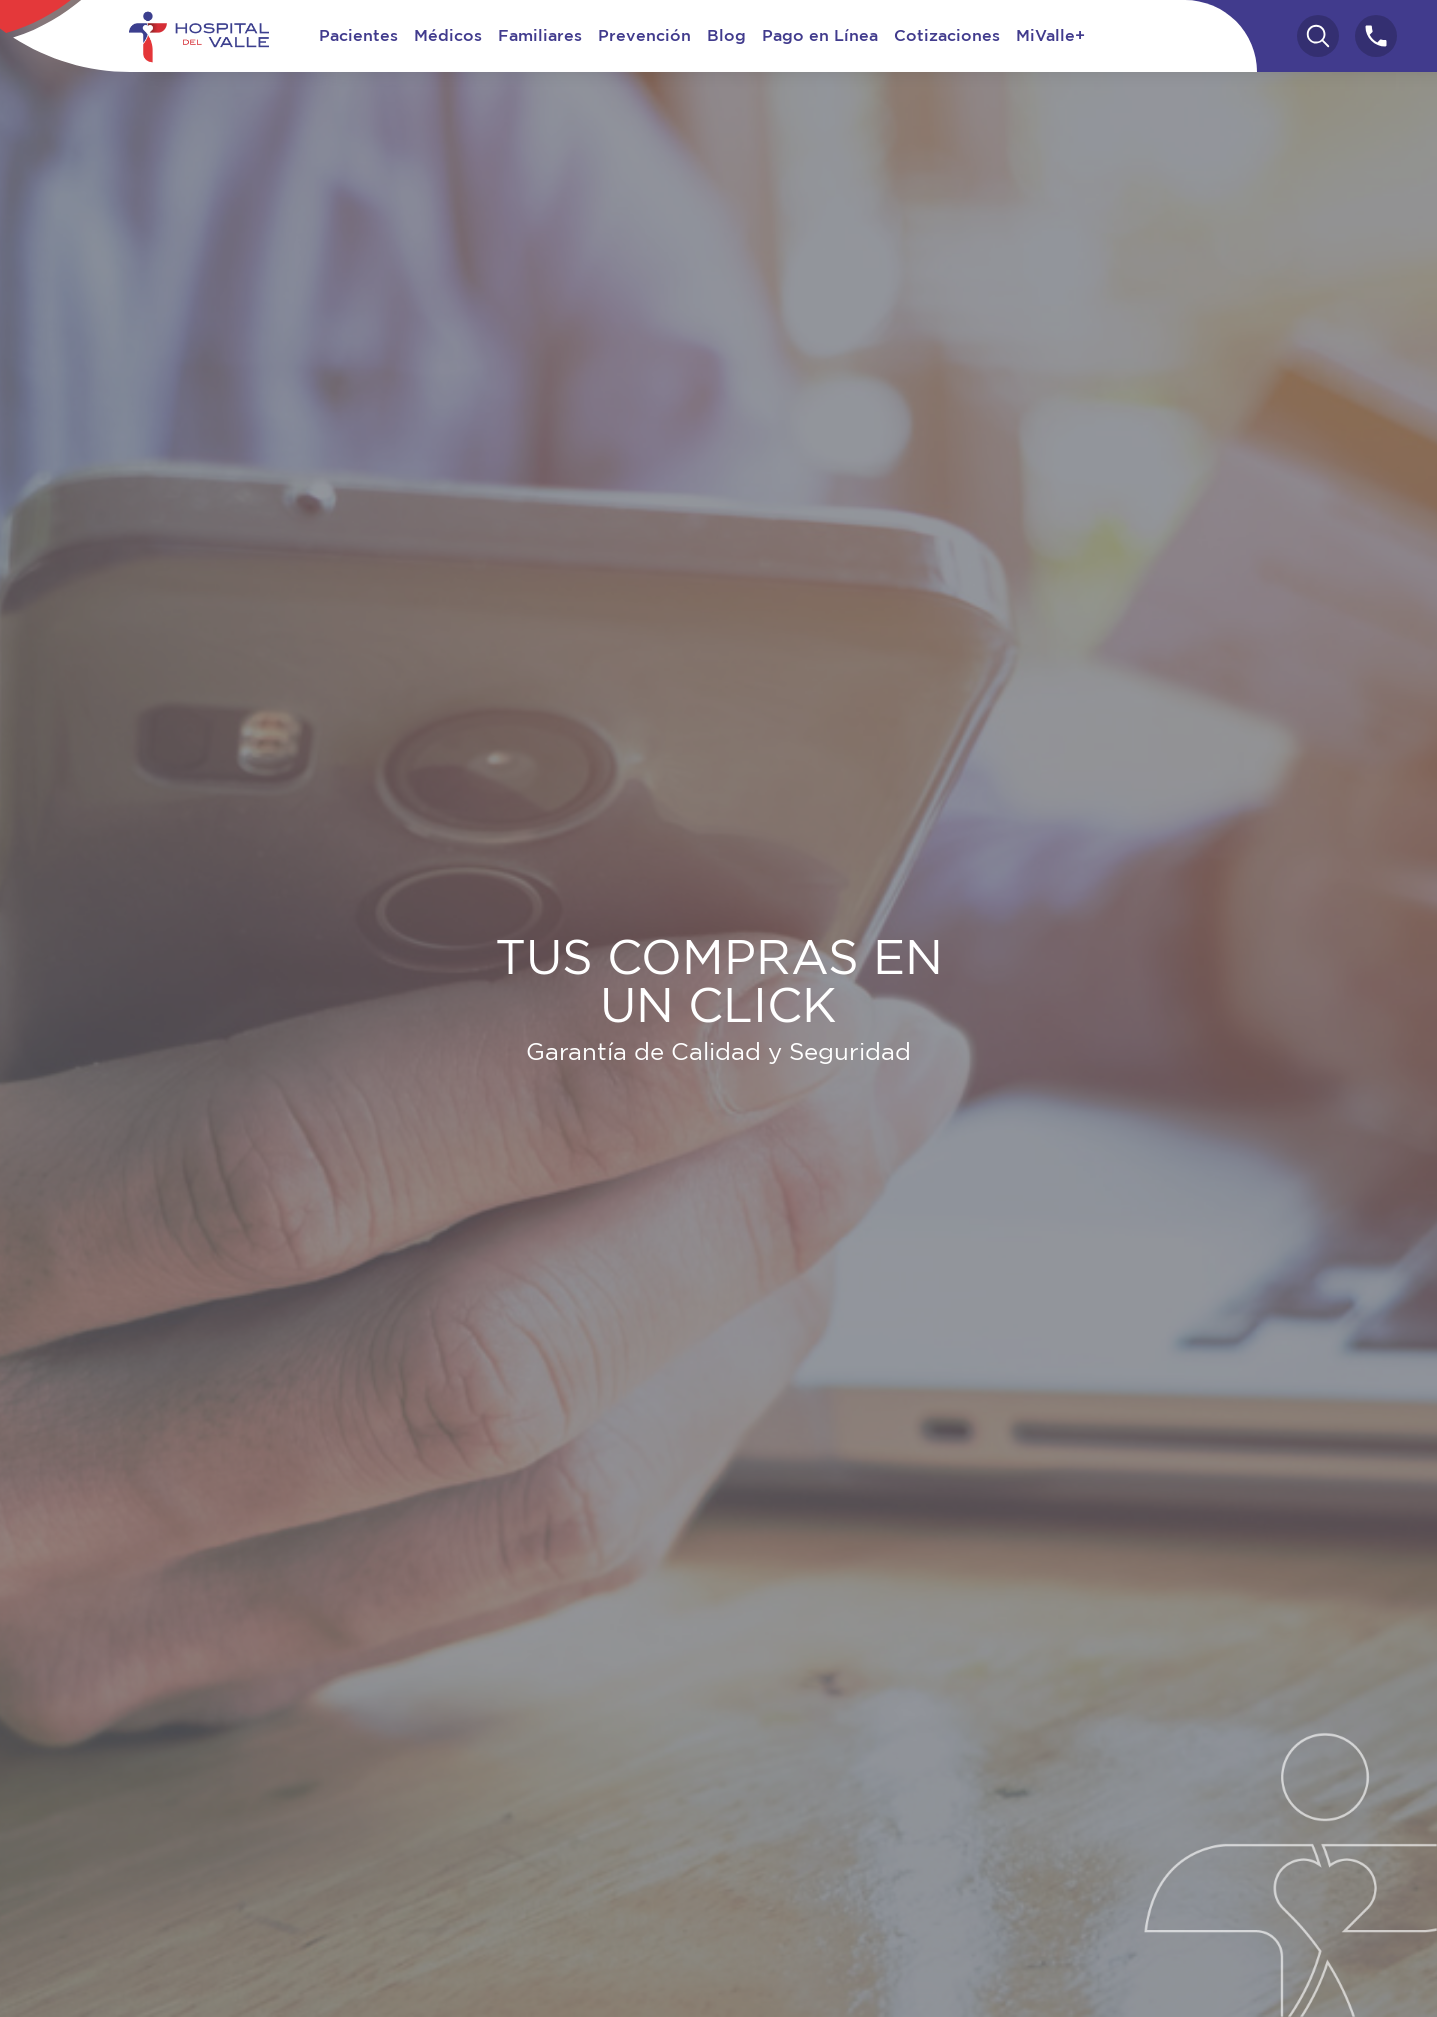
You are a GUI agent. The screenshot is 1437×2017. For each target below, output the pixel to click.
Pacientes (358, 36)
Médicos (448, 36)
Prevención (644, 36)
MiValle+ (1050, 36)
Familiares (540, 36)
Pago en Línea (820, 36)
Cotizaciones (947, 36)
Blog (726, 36)
